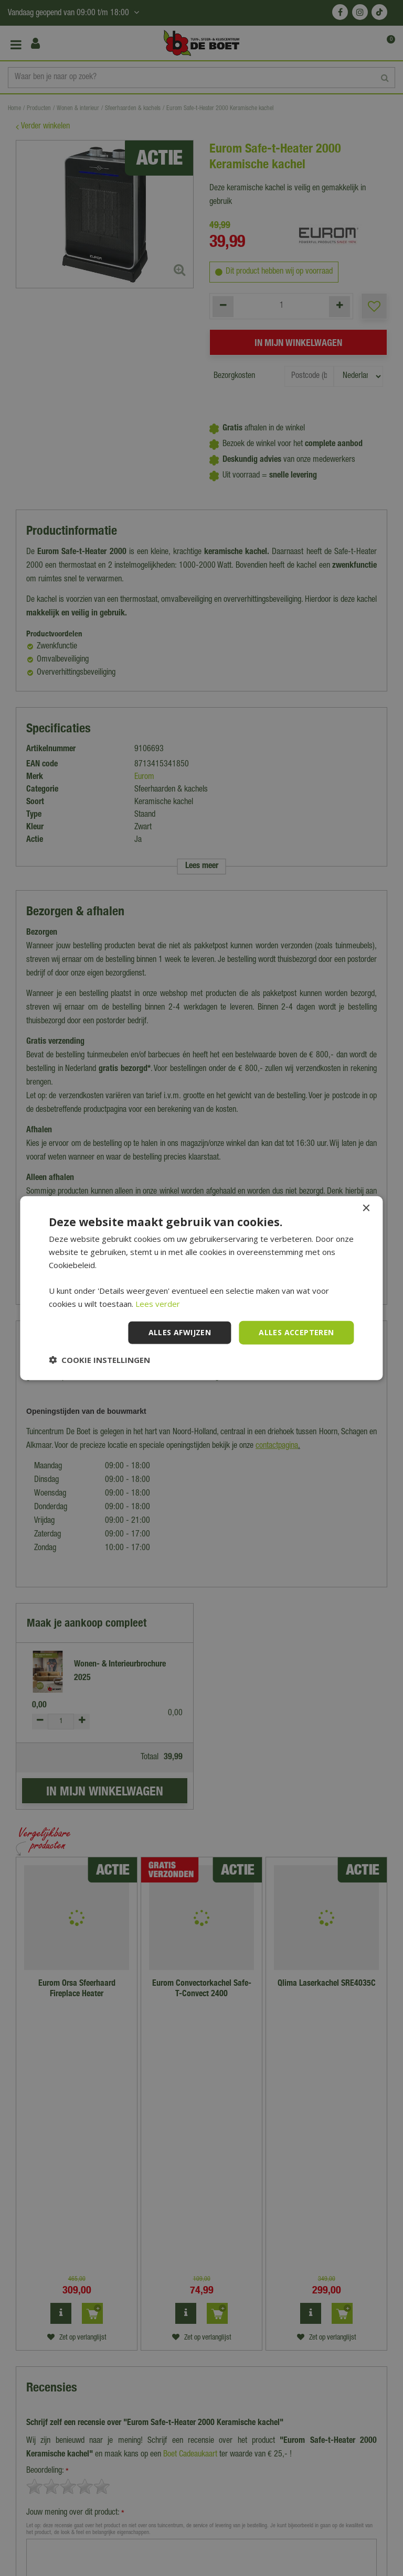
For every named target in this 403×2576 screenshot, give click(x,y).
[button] (99, 1359)
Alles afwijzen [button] (180, 1332)
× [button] (366, 1209)
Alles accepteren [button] (296, 1332)
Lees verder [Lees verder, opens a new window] (157, 1303)
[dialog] (201, 1288)
